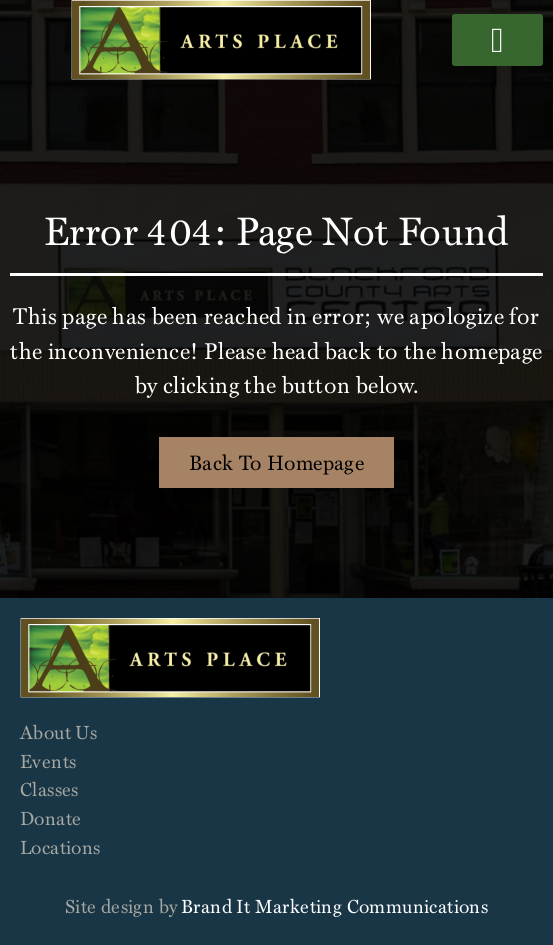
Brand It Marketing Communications (334, 905)
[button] (497, 40)
